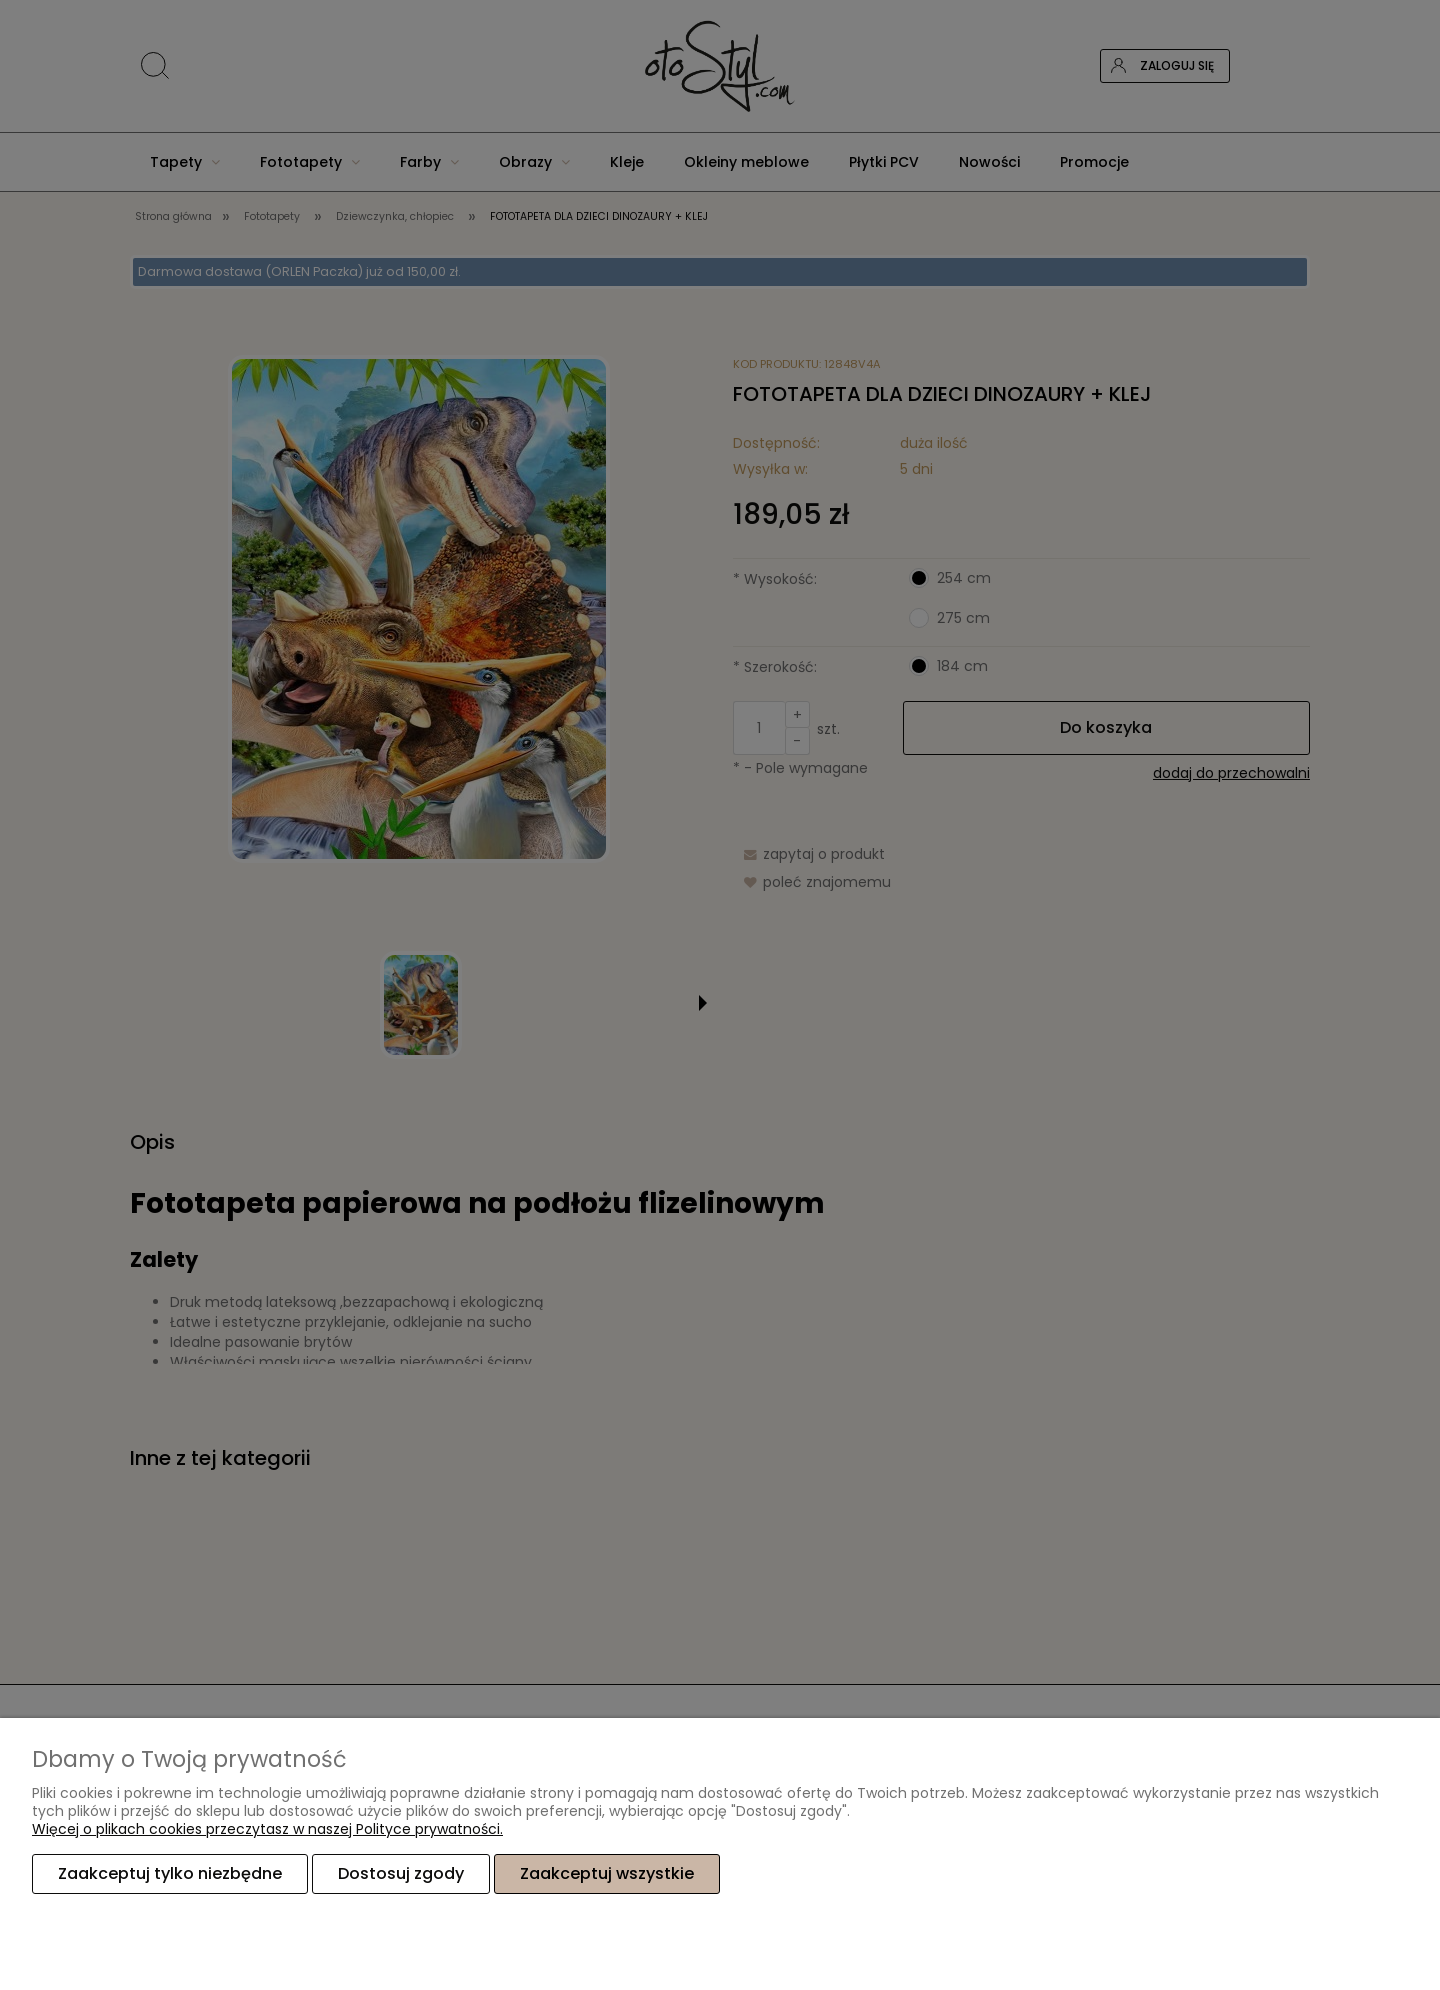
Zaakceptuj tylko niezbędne (170, 1873)
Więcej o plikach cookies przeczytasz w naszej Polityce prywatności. (267, 1829)
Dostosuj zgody (401, 1873)
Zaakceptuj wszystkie (607, 1873)
